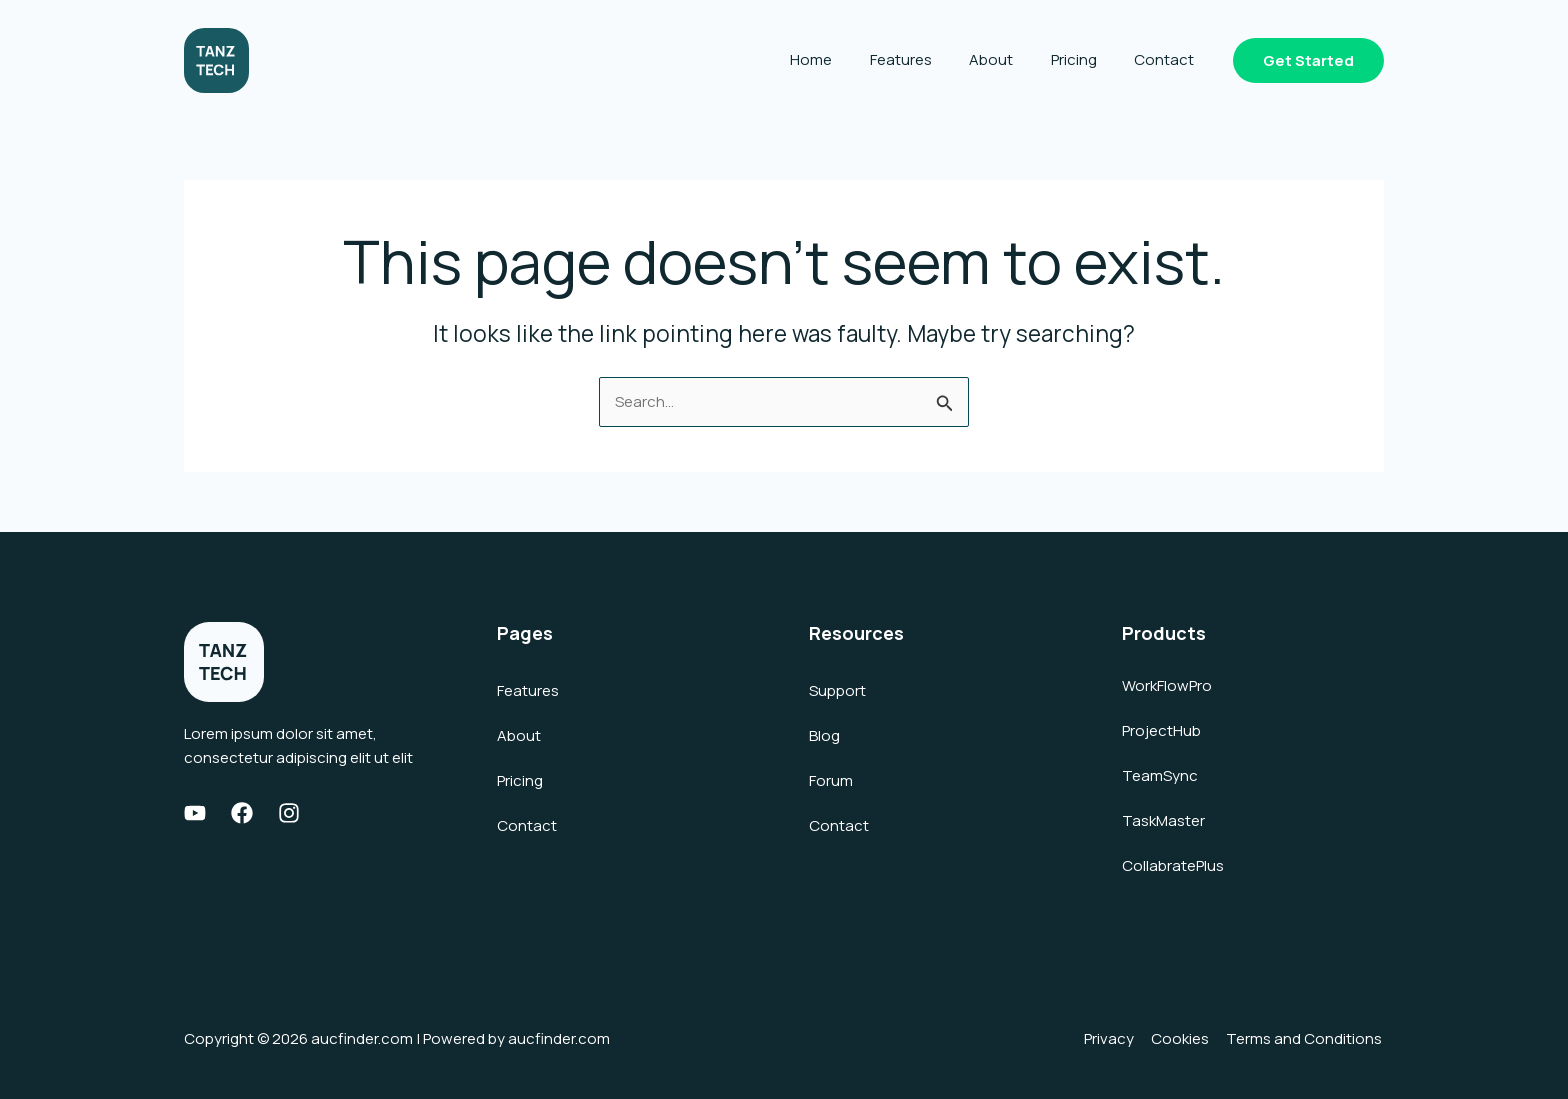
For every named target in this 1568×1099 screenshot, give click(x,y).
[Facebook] (242, 813)
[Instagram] (289, 813)
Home (845, 59)
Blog (824, 735)
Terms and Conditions (1306, 1038)
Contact (1168, 59)
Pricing (1085, 59)
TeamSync (1160, 775)
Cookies (1184, 1038)
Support (837, 690)
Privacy (1115, 1038)
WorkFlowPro (1167, 685)
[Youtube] (195, 813)
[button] (1308, 60)
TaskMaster (1163, 820)
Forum (831, 780)
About (1010, 59)
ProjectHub (1161, 730)
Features (927, 59)
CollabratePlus (1173, 865)
